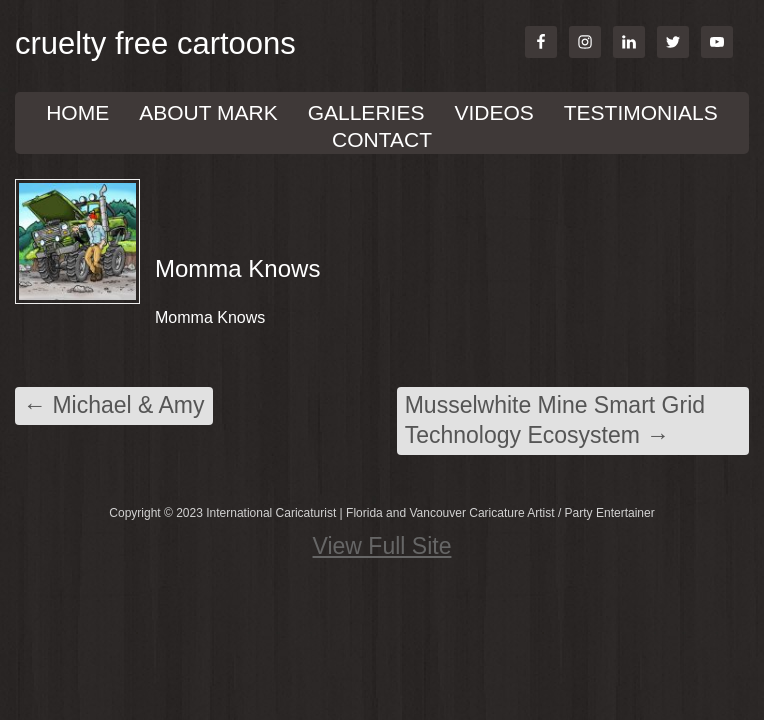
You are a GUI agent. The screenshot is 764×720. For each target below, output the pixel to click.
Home (77, 112)
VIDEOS (493, 112)
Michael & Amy (114, 405)
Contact (382, 139)
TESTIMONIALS (641, 112)
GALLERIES (366, 112)
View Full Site (382, 546)
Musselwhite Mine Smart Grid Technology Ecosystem (555, 420)
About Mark (208, 112)
